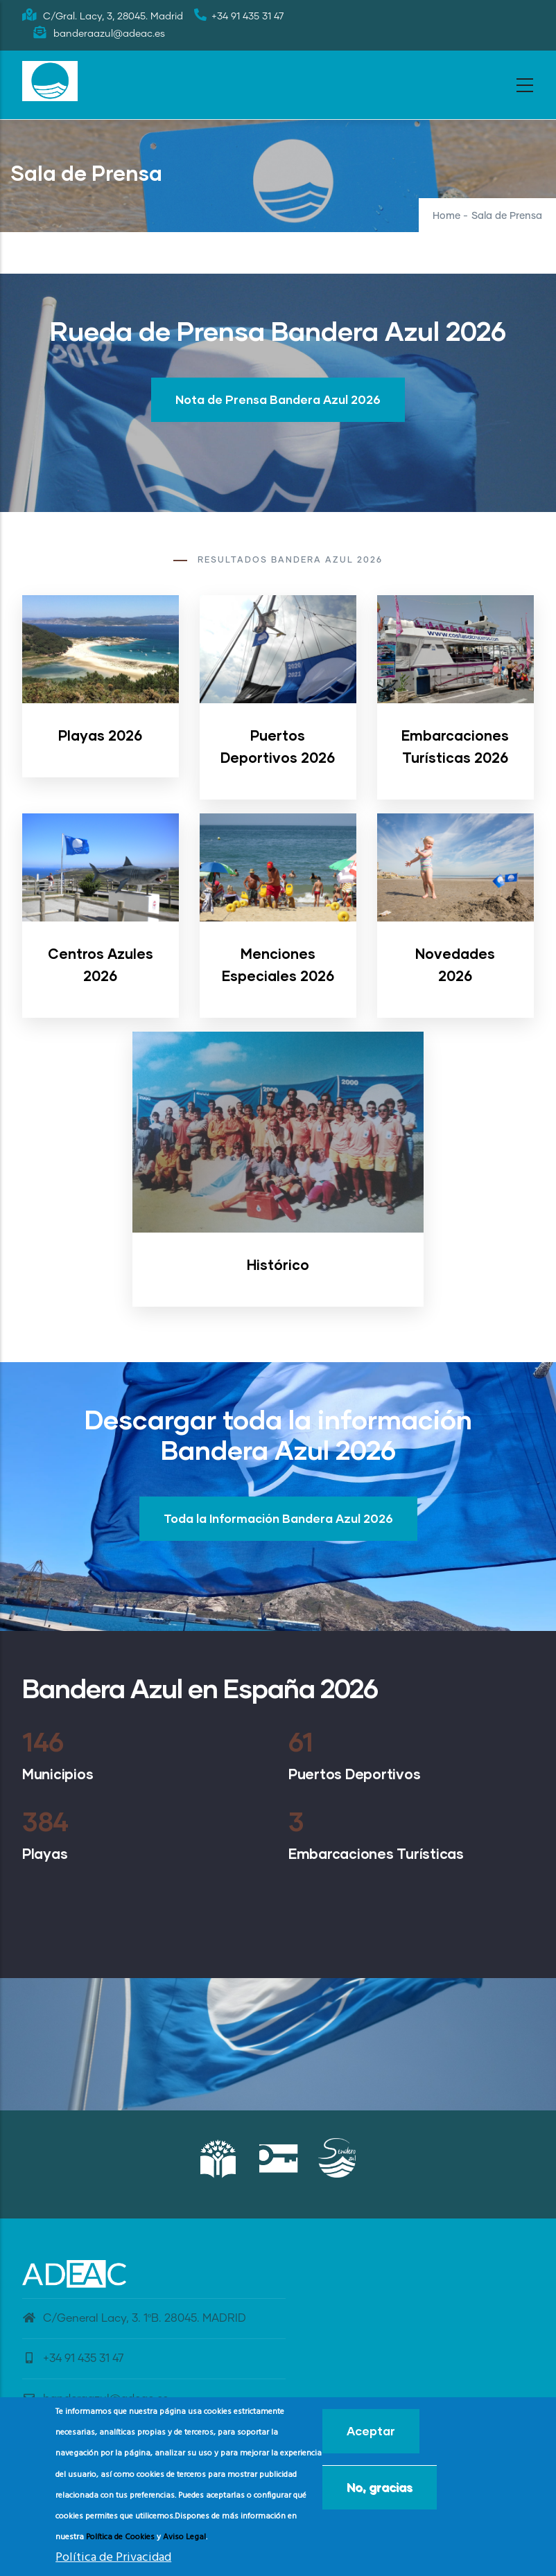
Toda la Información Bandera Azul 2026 (278, 1518)
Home (446, 216)
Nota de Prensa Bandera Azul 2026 (278, 399)
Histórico (278, 1264)
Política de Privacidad (113, 2558)
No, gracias (379, 2487)
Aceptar (371, 2431)
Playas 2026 (100, 735)
